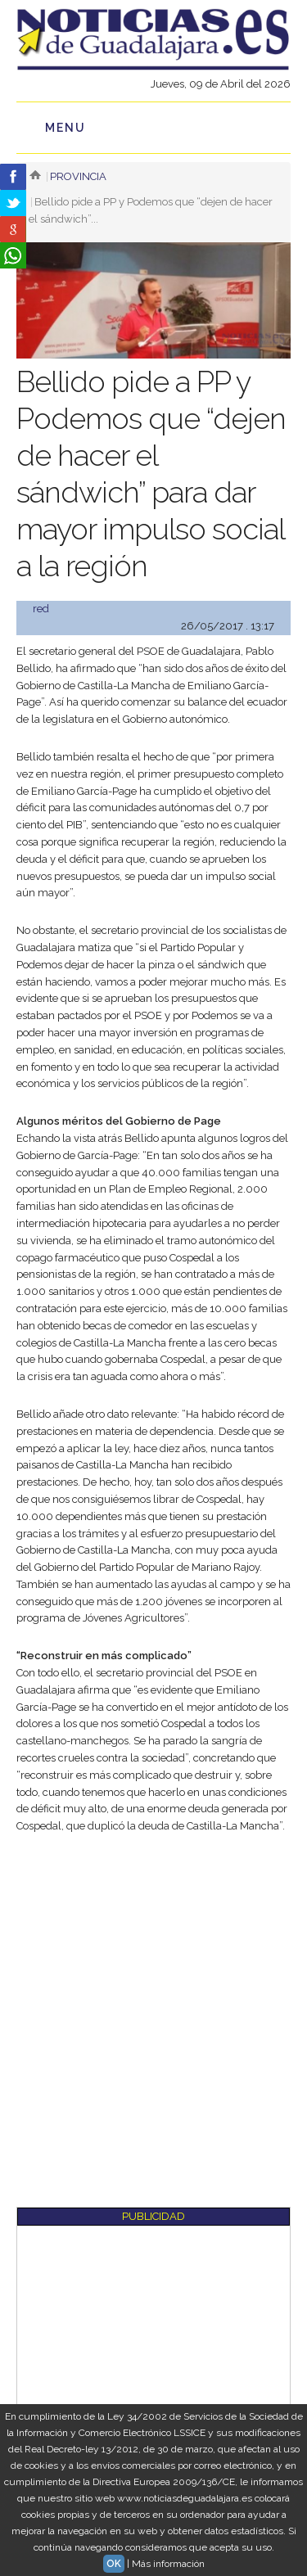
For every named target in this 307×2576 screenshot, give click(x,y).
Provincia (78, 176)
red (41, 608)
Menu (65, 127)
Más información (168, 2563)
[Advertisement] (153, 2009)
